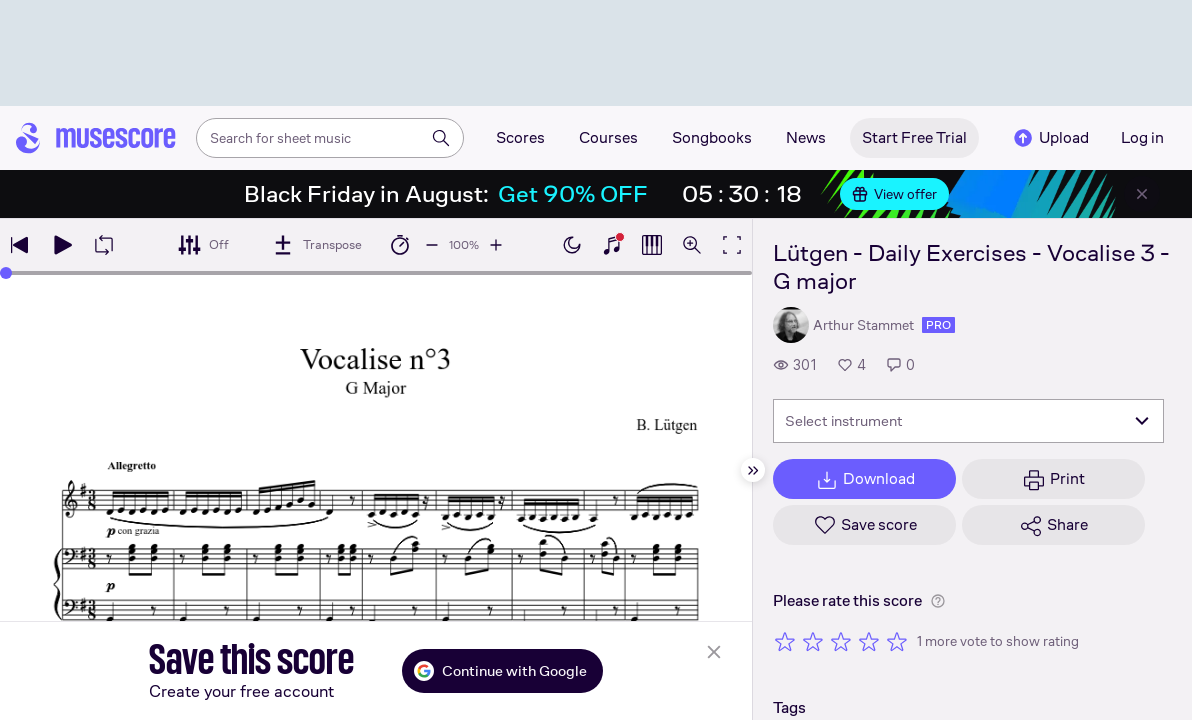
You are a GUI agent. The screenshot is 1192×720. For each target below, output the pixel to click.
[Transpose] (316, 245)
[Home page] (96, 138)
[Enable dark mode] (572, 245)
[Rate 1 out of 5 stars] (785, 641)
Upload (1050, 138)
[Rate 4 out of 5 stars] (869, 641)
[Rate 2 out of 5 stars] (813, 641)
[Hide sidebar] (753, 470)
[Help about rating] (938, 601)
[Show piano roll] (652, 245)
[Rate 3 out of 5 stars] (841, 641)
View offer (894, 194)
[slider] (6, 273)
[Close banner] (1142, 194)
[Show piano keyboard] (612, 245)
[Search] (441, 138)
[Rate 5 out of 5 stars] (897, 641)
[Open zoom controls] (692, 245)
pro (938, 325)
